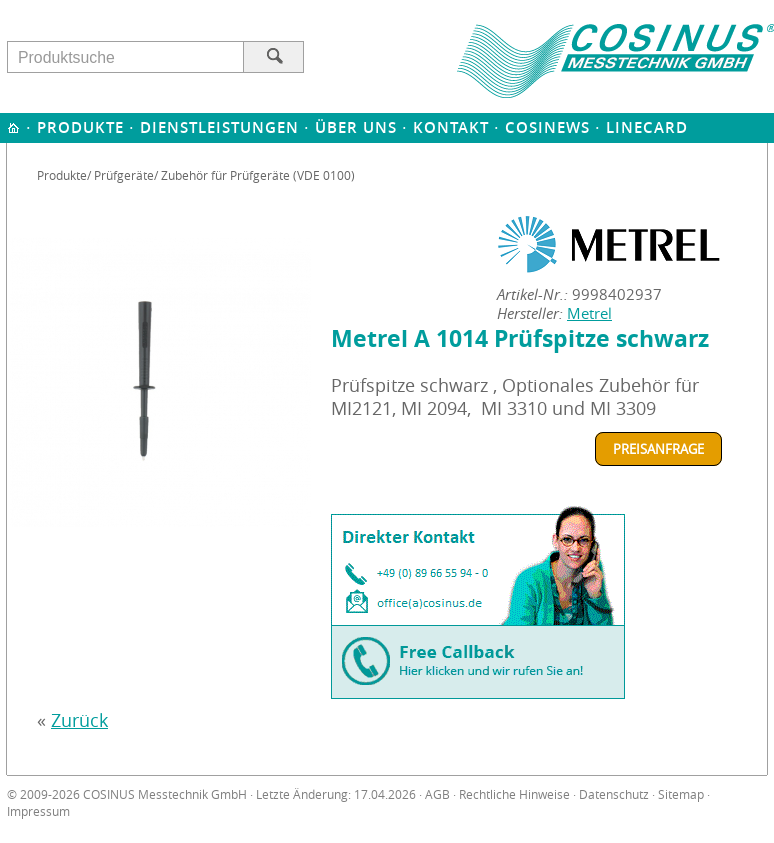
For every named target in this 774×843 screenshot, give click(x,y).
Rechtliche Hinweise (514, 794)
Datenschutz (614, 794)
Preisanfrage (658, 449)
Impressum (38, 811)
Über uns (356, 127)
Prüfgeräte (124, 175)
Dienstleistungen (219, 127)
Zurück (79, 720)
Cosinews (547, 127)
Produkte (80, 127)
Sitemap (681, 794)
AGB (437, 794)
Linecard (647, 127)
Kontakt (451, 127)
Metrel (589, 313)
